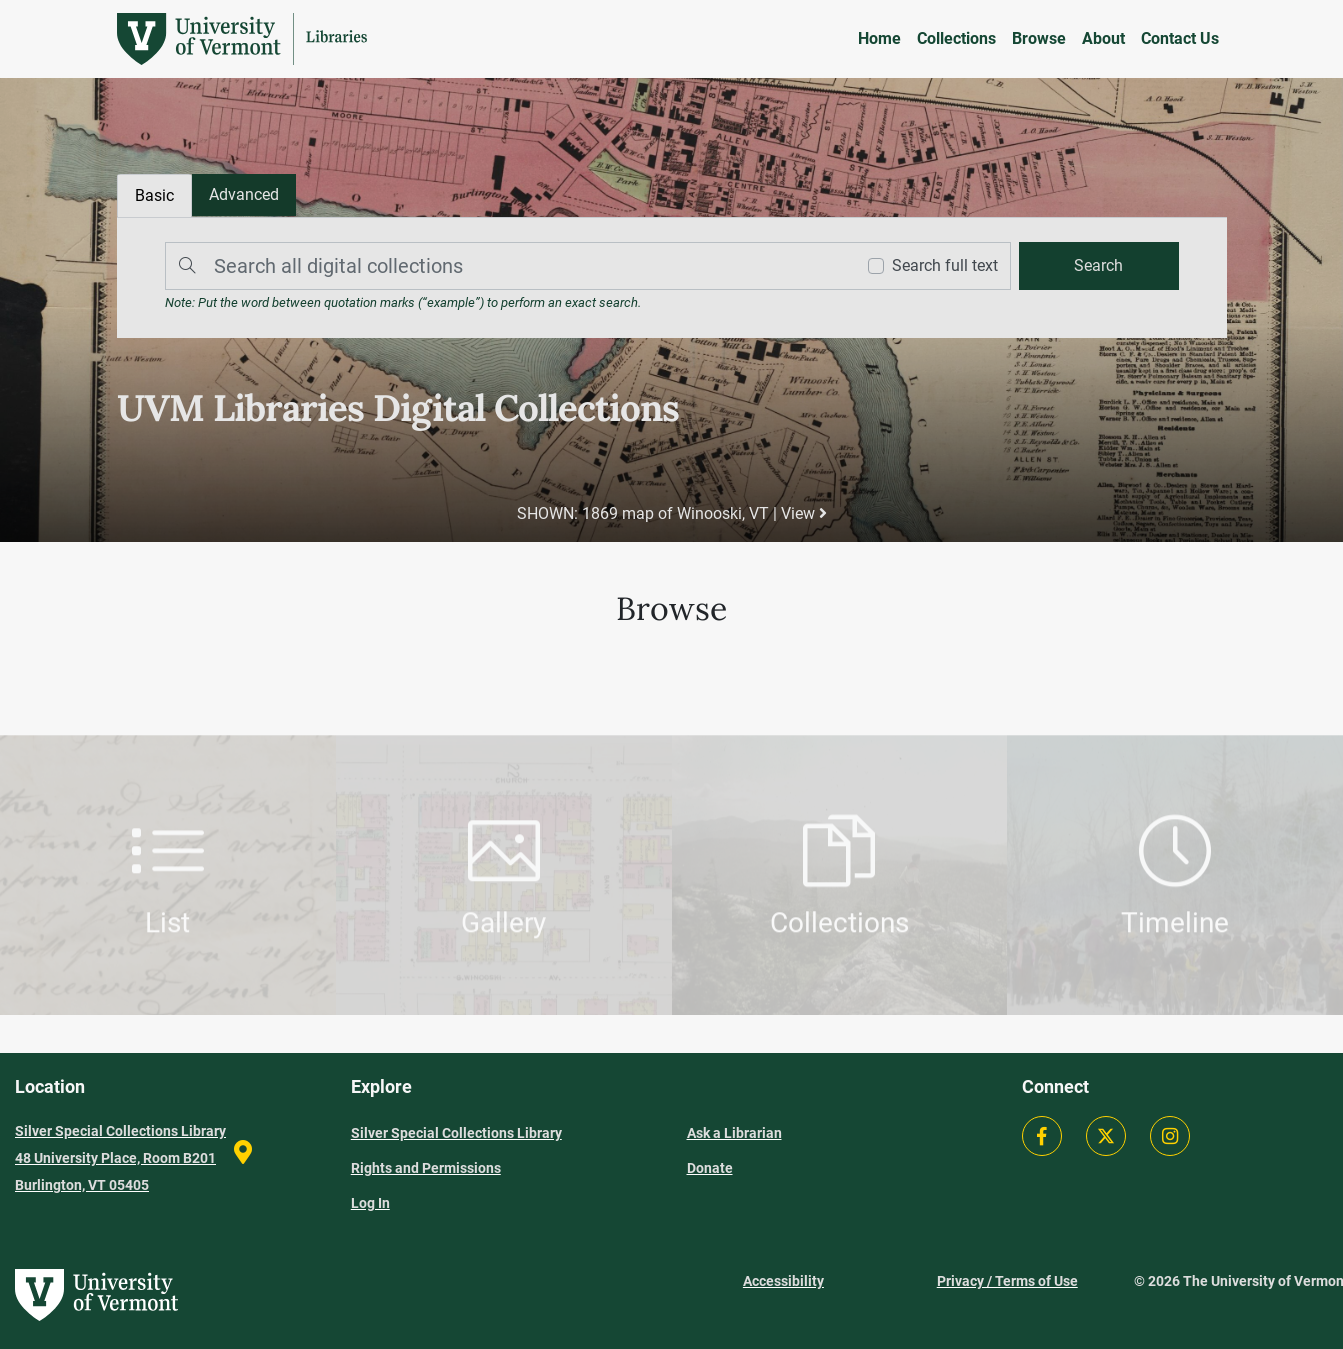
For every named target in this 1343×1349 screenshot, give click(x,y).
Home (879, 38)
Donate (710, 1168)
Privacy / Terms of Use (1007, 1281)
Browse (1039, 38)
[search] (1099, 266)
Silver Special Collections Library (456, 1133)
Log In (370, 1203)
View (804, 513)
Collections (956, 38)
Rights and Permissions (426, 1168)
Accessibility (783, 1281)
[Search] (505, 266)
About (1103, 38)
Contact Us (1180, 38)
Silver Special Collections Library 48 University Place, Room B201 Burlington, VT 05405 (120, 1158)
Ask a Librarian (734, 1133)
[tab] (244, 195)
